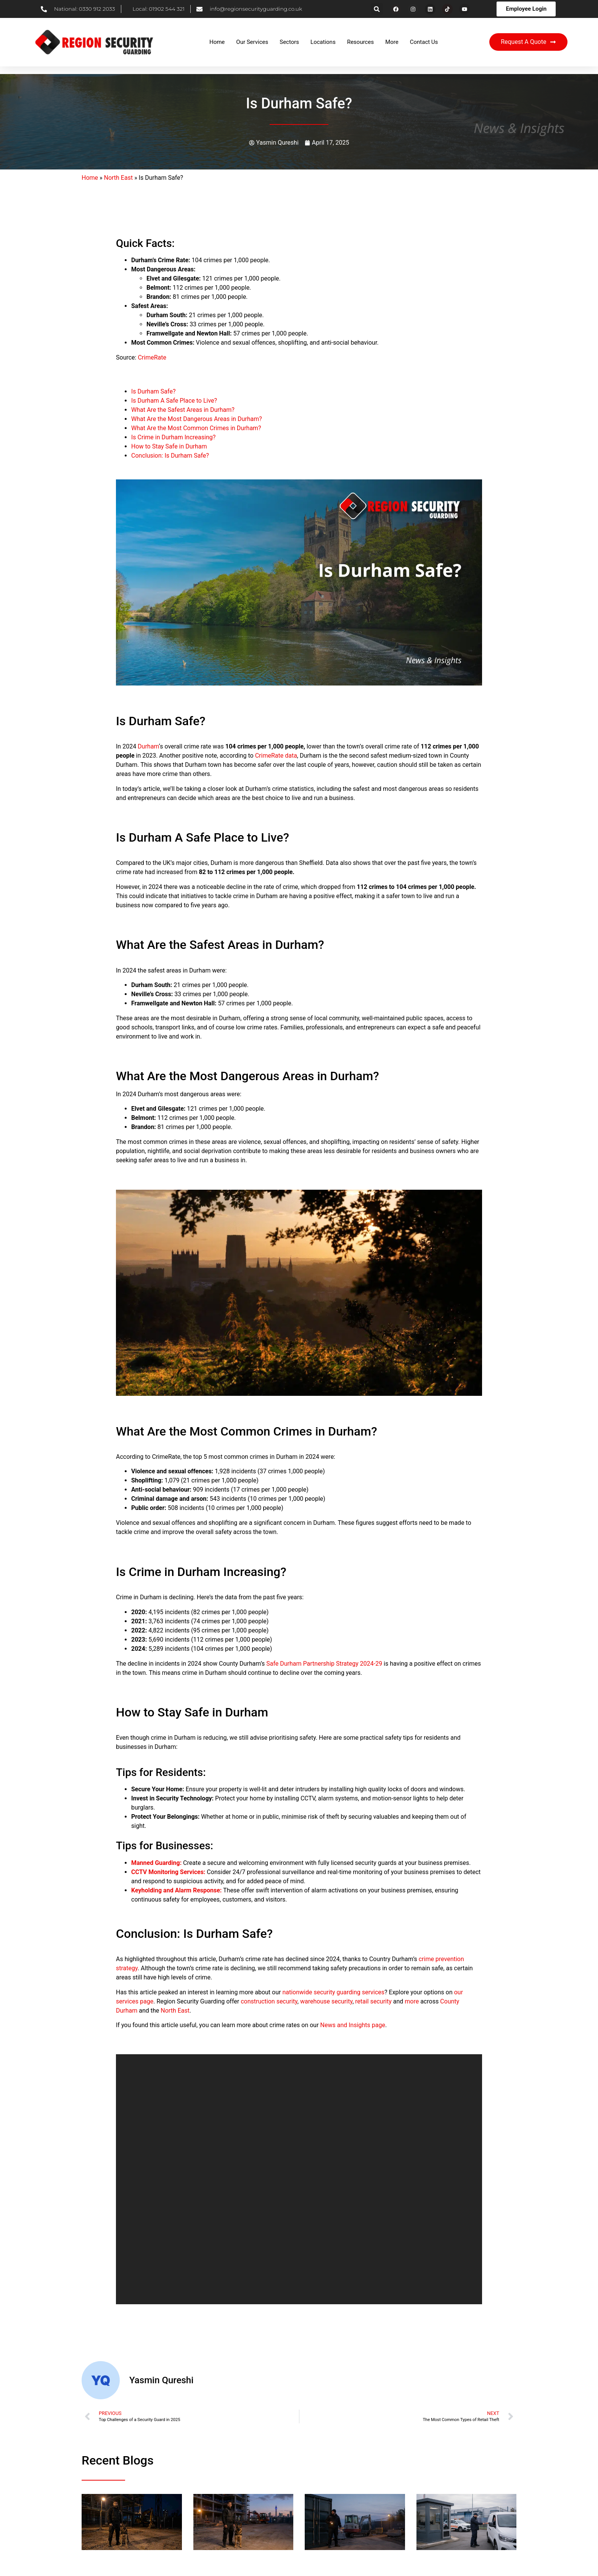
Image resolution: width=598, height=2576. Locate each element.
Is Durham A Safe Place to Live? (174, 400)
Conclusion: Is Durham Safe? (170, 455)
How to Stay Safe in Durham (169, 446)
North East (118, 177)
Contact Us (424, 42)
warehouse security (326, 2001)
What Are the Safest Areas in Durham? (183, 409)
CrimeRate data (276, 755)
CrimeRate (152, 357)
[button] (377, 9)
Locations (323, 42)
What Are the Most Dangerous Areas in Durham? (196, 419)
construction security (269, 2001)
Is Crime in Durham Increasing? (173, 437)
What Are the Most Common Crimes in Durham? (196, 428)
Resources (360, 42)
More (392, 42)
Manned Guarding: (156, 1862)
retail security (373, 2001)
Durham (148, 746)
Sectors (289, 42)
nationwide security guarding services (333, 1992)
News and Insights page (352, 2025)
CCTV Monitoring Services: (168, 1872)
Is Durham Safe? (153, 391)
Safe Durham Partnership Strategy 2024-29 (324, 1663)
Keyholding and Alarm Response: (176, 1890)
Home (217, 42)
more (412, 2001)
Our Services (252, 42)
